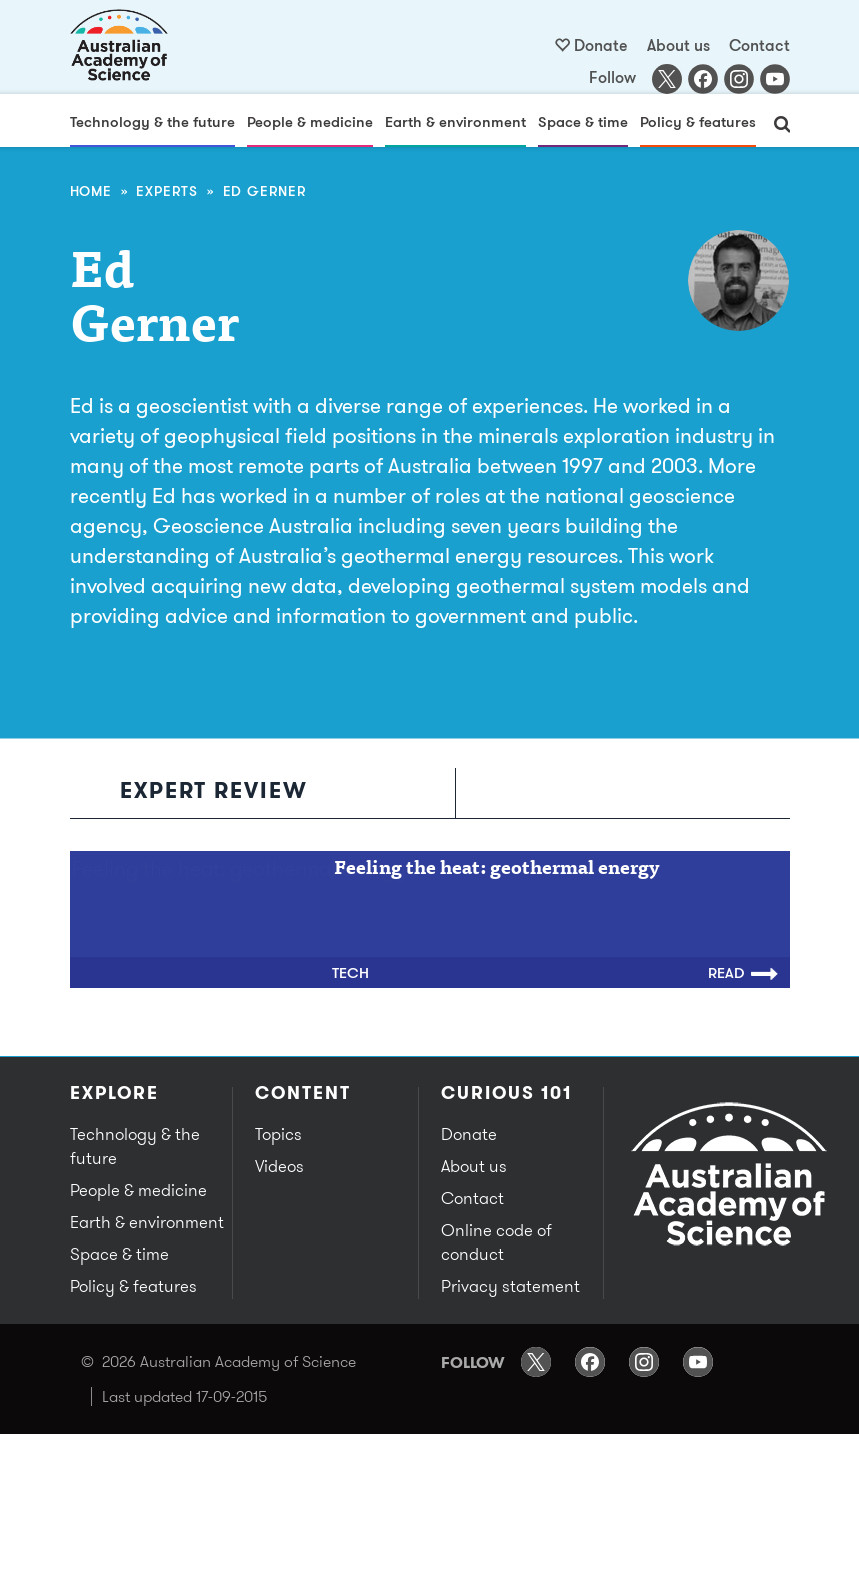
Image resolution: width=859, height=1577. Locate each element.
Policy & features (698, 121)
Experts (167, 190)
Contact (759, 45)
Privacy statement (510, 1286)
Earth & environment (455, 121)
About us (678, 45)
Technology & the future (152, 121)
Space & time (583, 121)
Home (91, 190)
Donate (601, 45)
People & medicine (310, 121)
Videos (279, 1166)
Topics (278, 1134)
